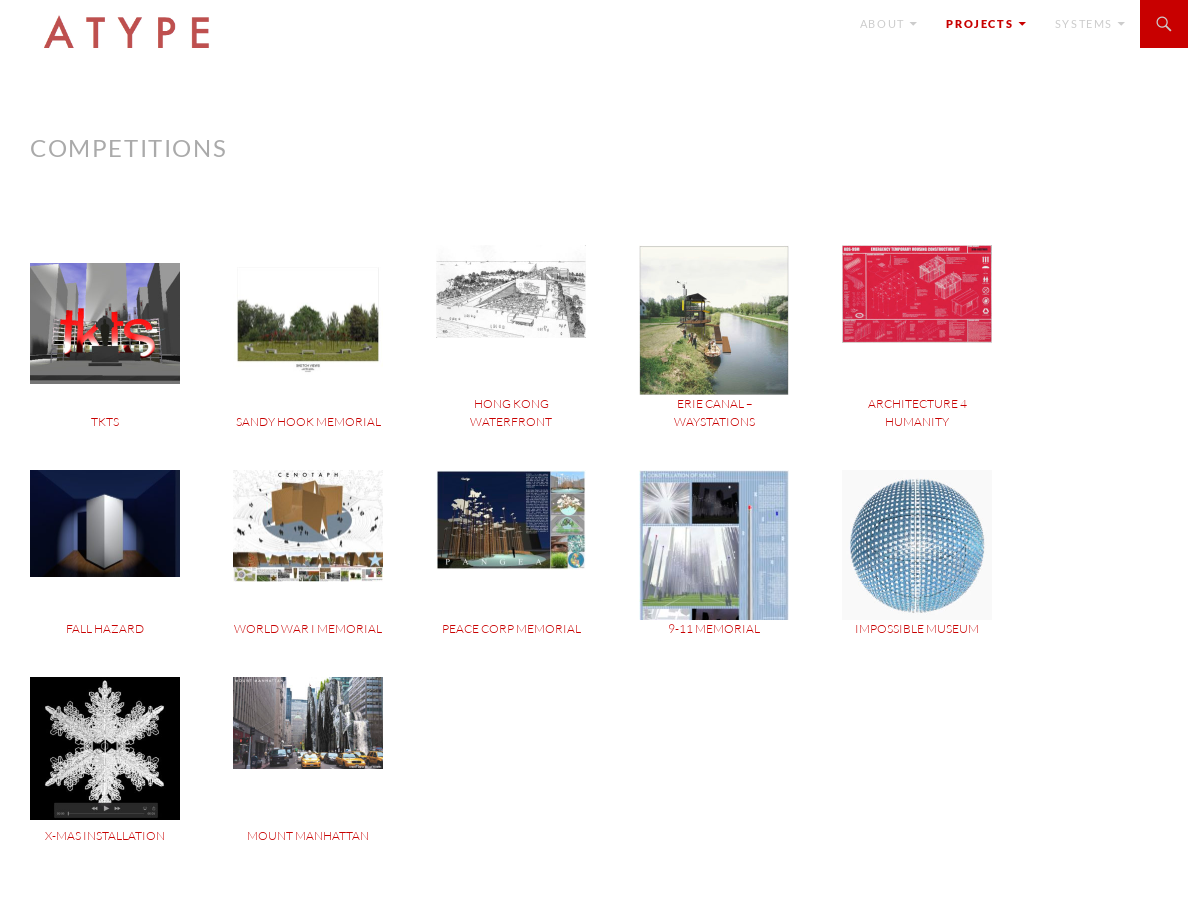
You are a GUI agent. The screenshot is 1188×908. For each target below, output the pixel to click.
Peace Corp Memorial (511, 628)
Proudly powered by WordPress (113, 883)
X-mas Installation (105, 835)
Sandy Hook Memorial (308, 421)
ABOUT (882, 23)
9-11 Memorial (714, 628)
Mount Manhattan (308, 835)
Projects (979, 23)
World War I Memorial (308, 628)
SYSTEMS (1084, 23)
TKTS (105, 421)
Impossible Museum (917, 628)
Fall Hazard (105, 628)
